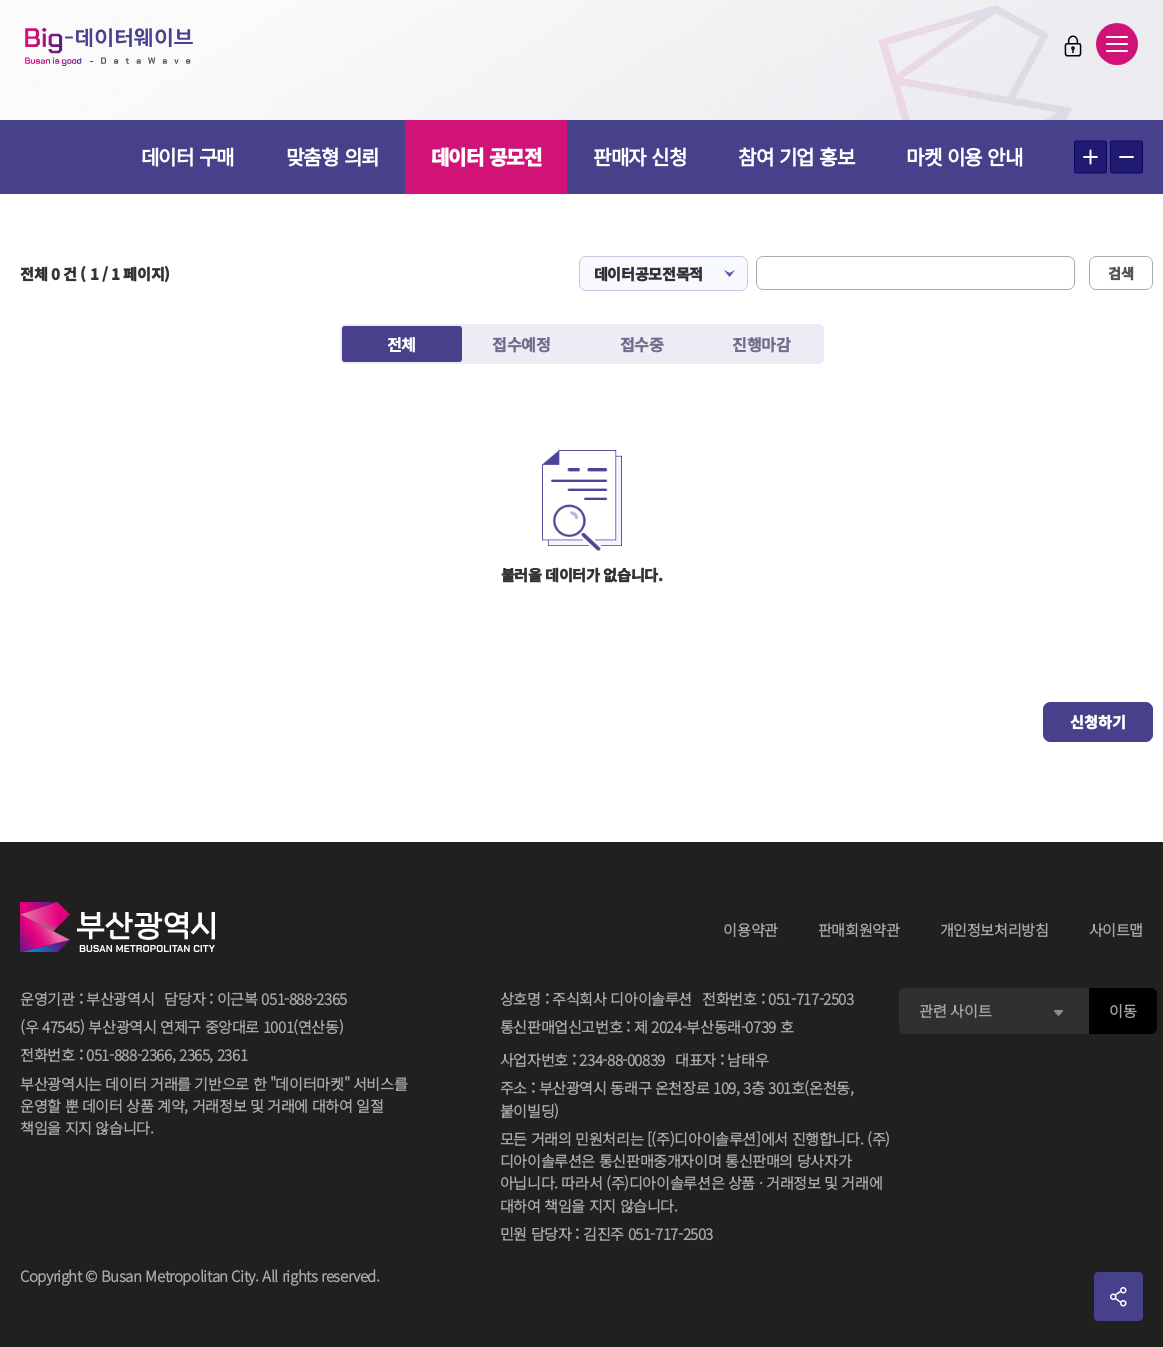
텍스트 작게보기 (1126, 157)
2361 (232, 1054)
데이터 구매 (187, 156)
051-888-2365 (304, 998)
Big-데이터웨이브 (130, 52)
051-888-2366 (129, 1054)
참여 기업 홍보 (796, 156)
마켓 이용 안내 (964, 156)
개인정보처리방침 (994, 929)
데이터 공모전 (486, 156)
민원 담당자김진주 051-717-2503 (606, 1234)
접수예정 (521, 344)
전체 (401, 344)
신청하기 (1098, 721)
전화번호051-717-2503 (778, 999)
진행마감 (761, 344)
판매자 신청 (639, 156)
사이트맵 (1116, 929)
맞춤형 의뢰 (332, 156)
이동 (1122, 1010)
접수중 (642, 344)
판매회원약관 (859, 929)
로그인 (1058, 51)
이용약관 (750, 929)
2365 (194, 1054)
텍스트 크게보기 (1090, 157)
